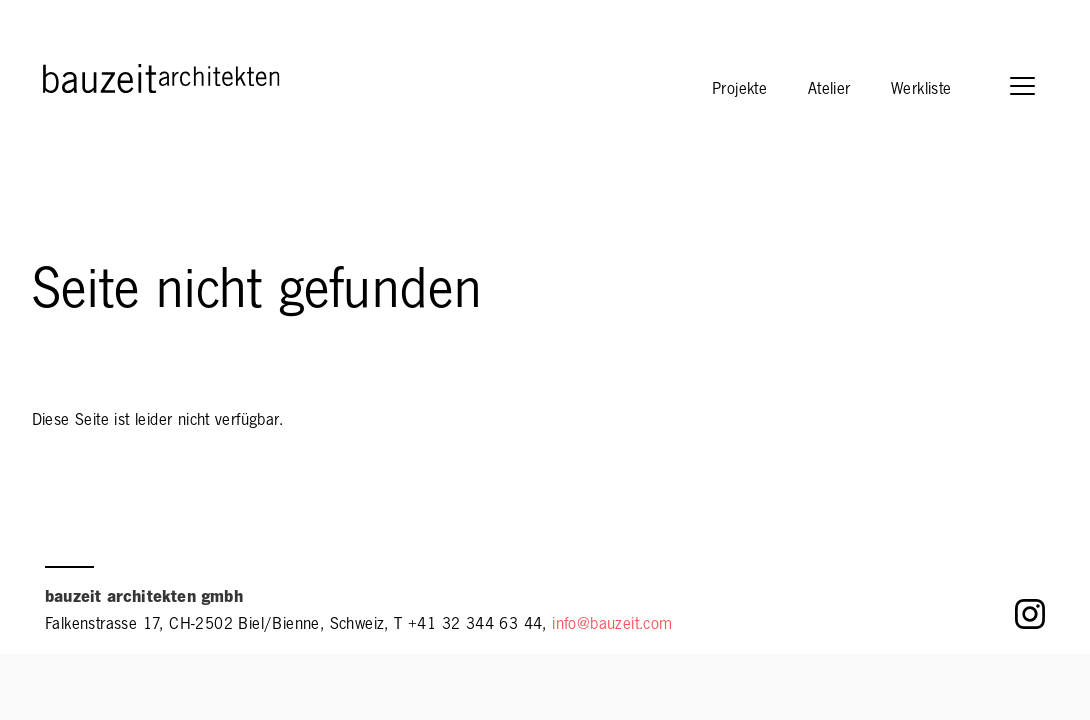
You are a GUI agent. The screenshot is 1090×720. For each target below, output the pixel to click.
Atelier (829, 91)
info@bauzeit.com (612, 626)
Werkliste (921, 91)
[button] (1032, 88)
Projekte (739, 91)
